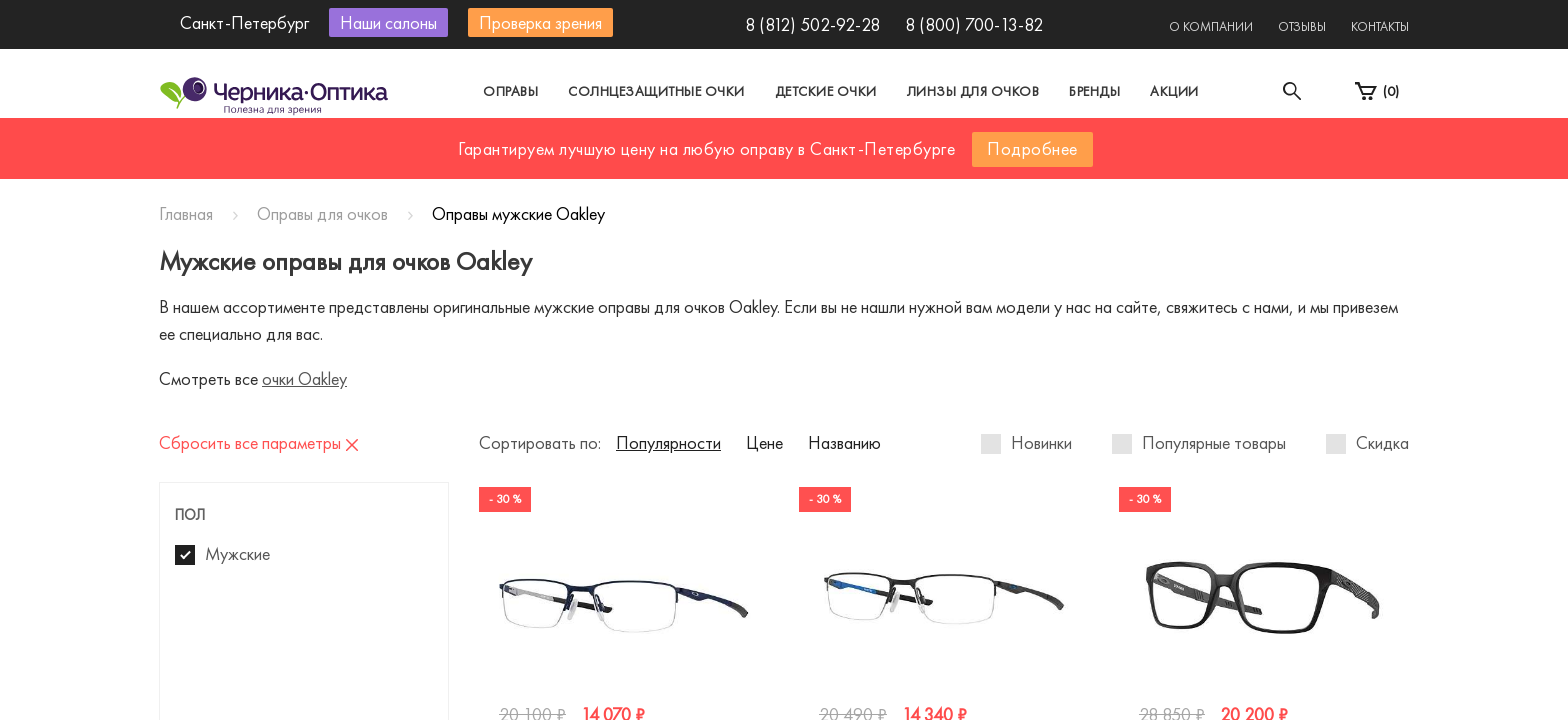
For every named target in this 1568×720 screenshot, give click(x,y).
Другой (874, 153)
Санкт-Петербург (737, 153)
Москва (598, 153)
